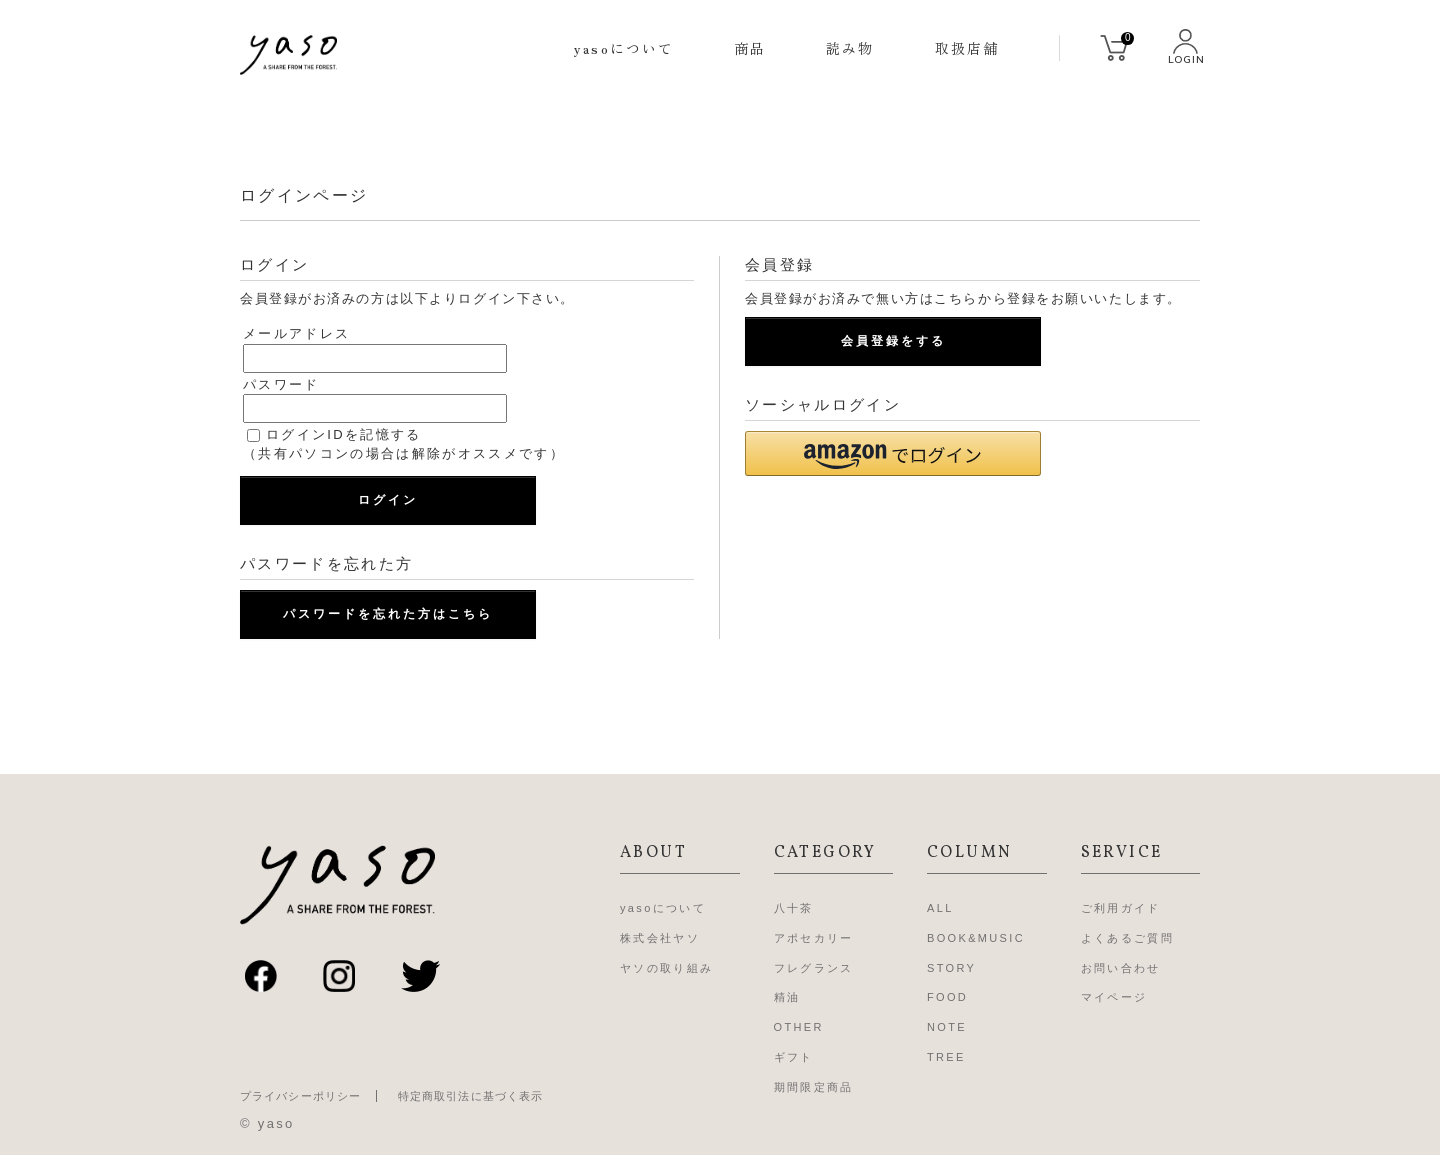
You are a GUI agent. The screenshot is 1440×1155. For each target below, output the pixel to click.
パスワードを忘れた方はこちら (388, 614)
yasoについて (624, 48)
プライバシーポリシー (300, 1096)
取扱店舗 (967, 48)
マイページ (1114, 997)
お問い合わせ (1121, 968)
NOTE (947, 1027)
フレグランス (814, 968)
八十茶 (794, 908)
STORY (951, 968)
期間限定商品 (814, 1087)
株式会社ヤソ (660, 938)
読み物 (850, 48)
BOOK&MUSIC (976, 938)
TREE (946, 1057)
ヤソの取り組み (666, 968)
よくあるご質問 (1127, 938)
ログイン (388, 500)
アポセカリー (814, 938)
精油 (787, 997)
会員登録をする (893, 341)
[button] (893, 453)
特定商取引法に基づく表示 (470, 1096)
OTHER (799, 1027)
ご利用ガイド (1121, 908)
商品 (750, 48)
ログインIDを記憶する (344, 434)
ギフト (794, 1057)
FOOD (947, 997)
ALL (940, 908)
